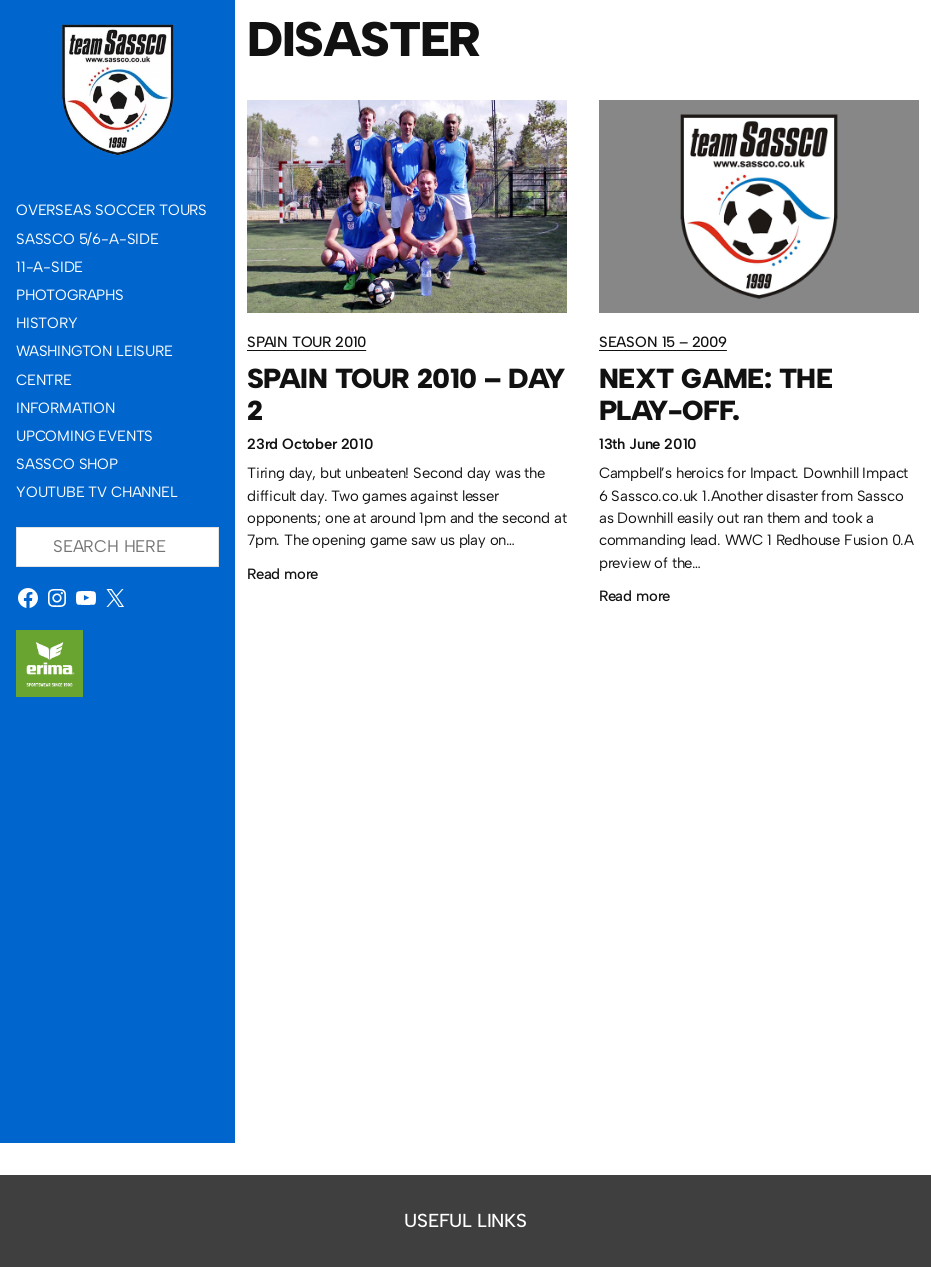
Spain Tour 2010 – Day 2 (405, 394)
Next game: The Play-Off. (715, 394)
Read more (282, 574)
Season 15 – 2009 (663, 342)
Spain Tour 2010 (306, 342)
